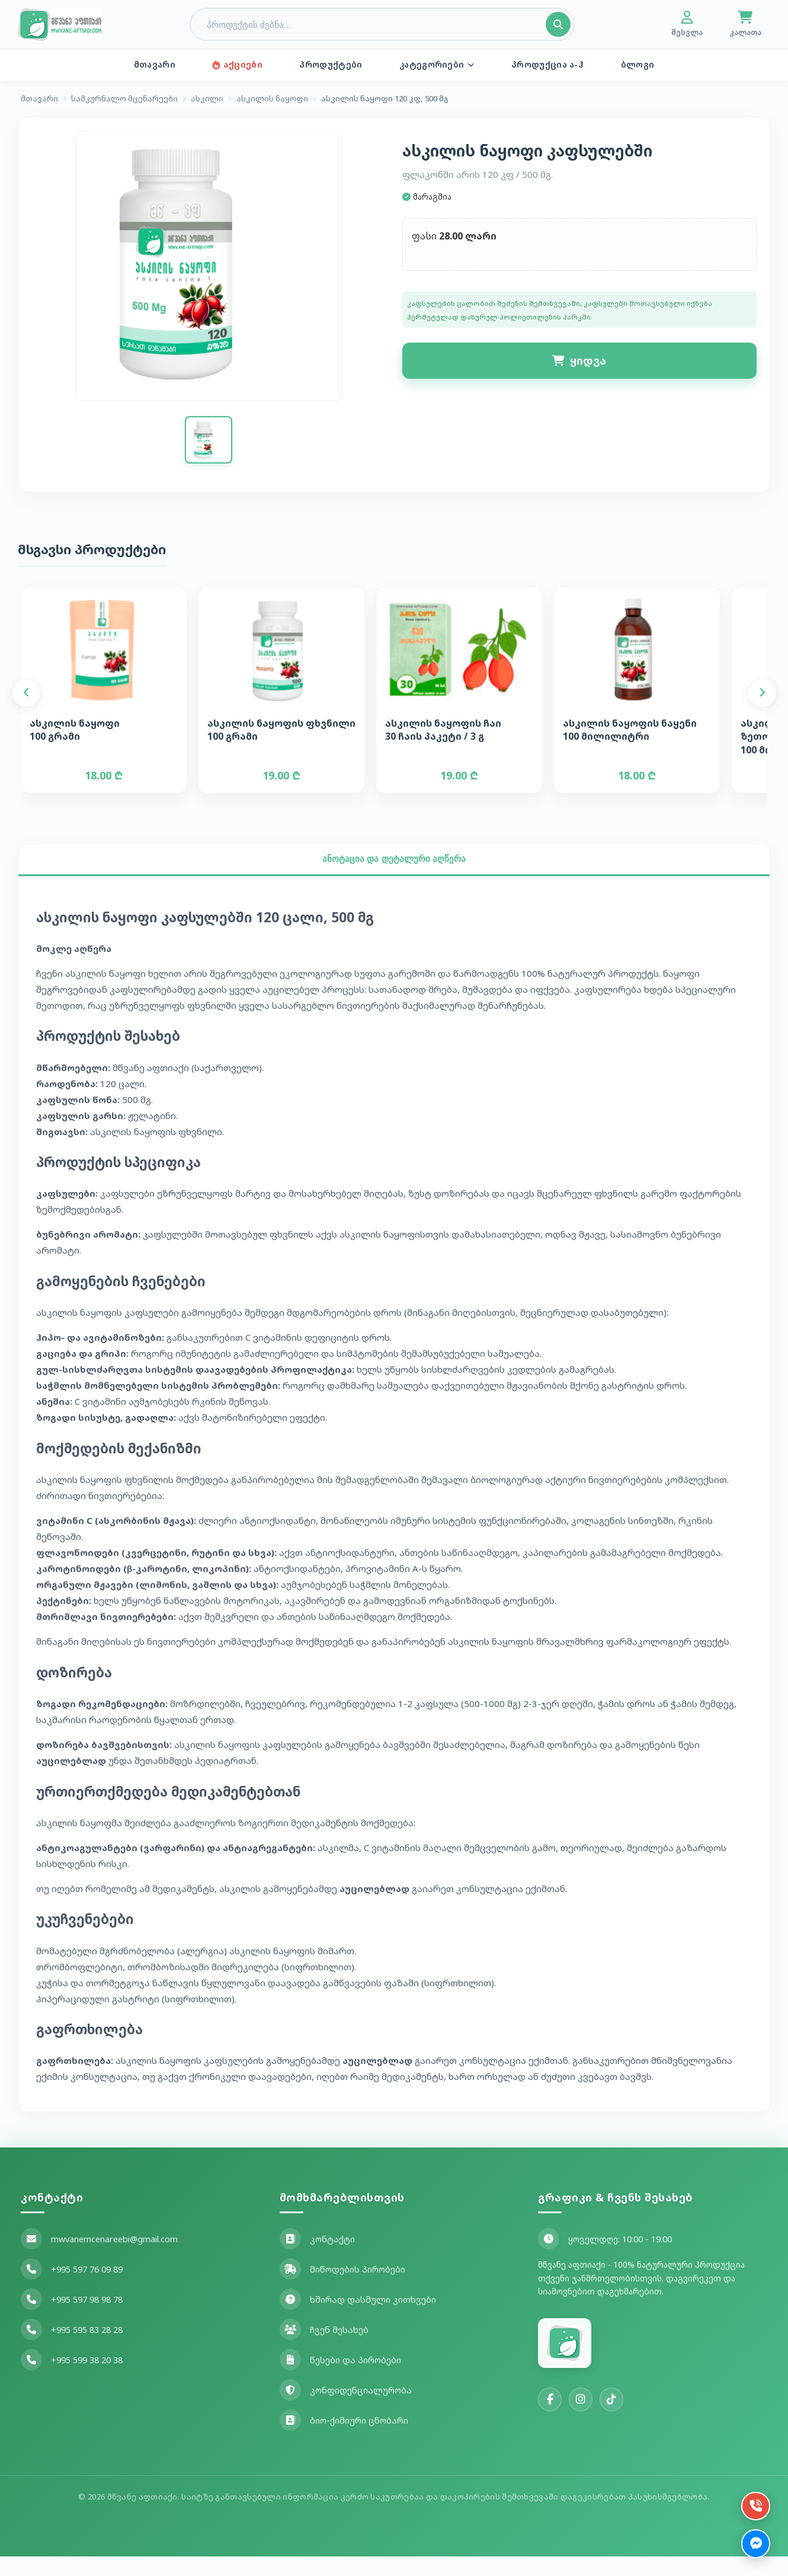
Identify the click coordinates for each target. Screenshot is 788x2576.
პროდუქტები (333, 65)
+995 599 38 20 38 (72, 2379)
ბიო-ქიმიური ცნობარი (344, 2439)
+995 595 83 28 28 (72, 2349)
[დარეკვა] (754, 2500)
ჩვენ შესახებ (324, 2349)
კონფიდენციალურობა (346, 2409)
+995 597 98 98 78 (72, 2318)
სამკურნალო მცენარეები (124, 99)
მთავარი (166, 65)
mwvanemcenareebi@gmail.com (99, 2258)
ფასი (427, 241)
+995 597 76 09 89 (72, 2288)
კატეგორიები (434, 65)
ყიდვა (579, 366)
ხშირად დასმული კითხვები (358, 2318)
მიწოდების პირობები (342, 2288)
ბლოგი (626, 65)
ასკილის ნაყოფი (272, 99)
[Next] (762, 706)
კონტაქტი (317, 2258)
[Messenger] (754, 2542)
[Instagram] (580, 2419)
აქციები (244, 65)
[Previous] (26, 706)
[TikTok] (611, 2419)
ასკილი (207, 99)
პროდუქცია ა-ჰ (541, 65)
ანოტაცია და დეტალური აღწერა (393, 877)
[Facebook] (550, 2419)
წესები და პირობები (340, 2379)
